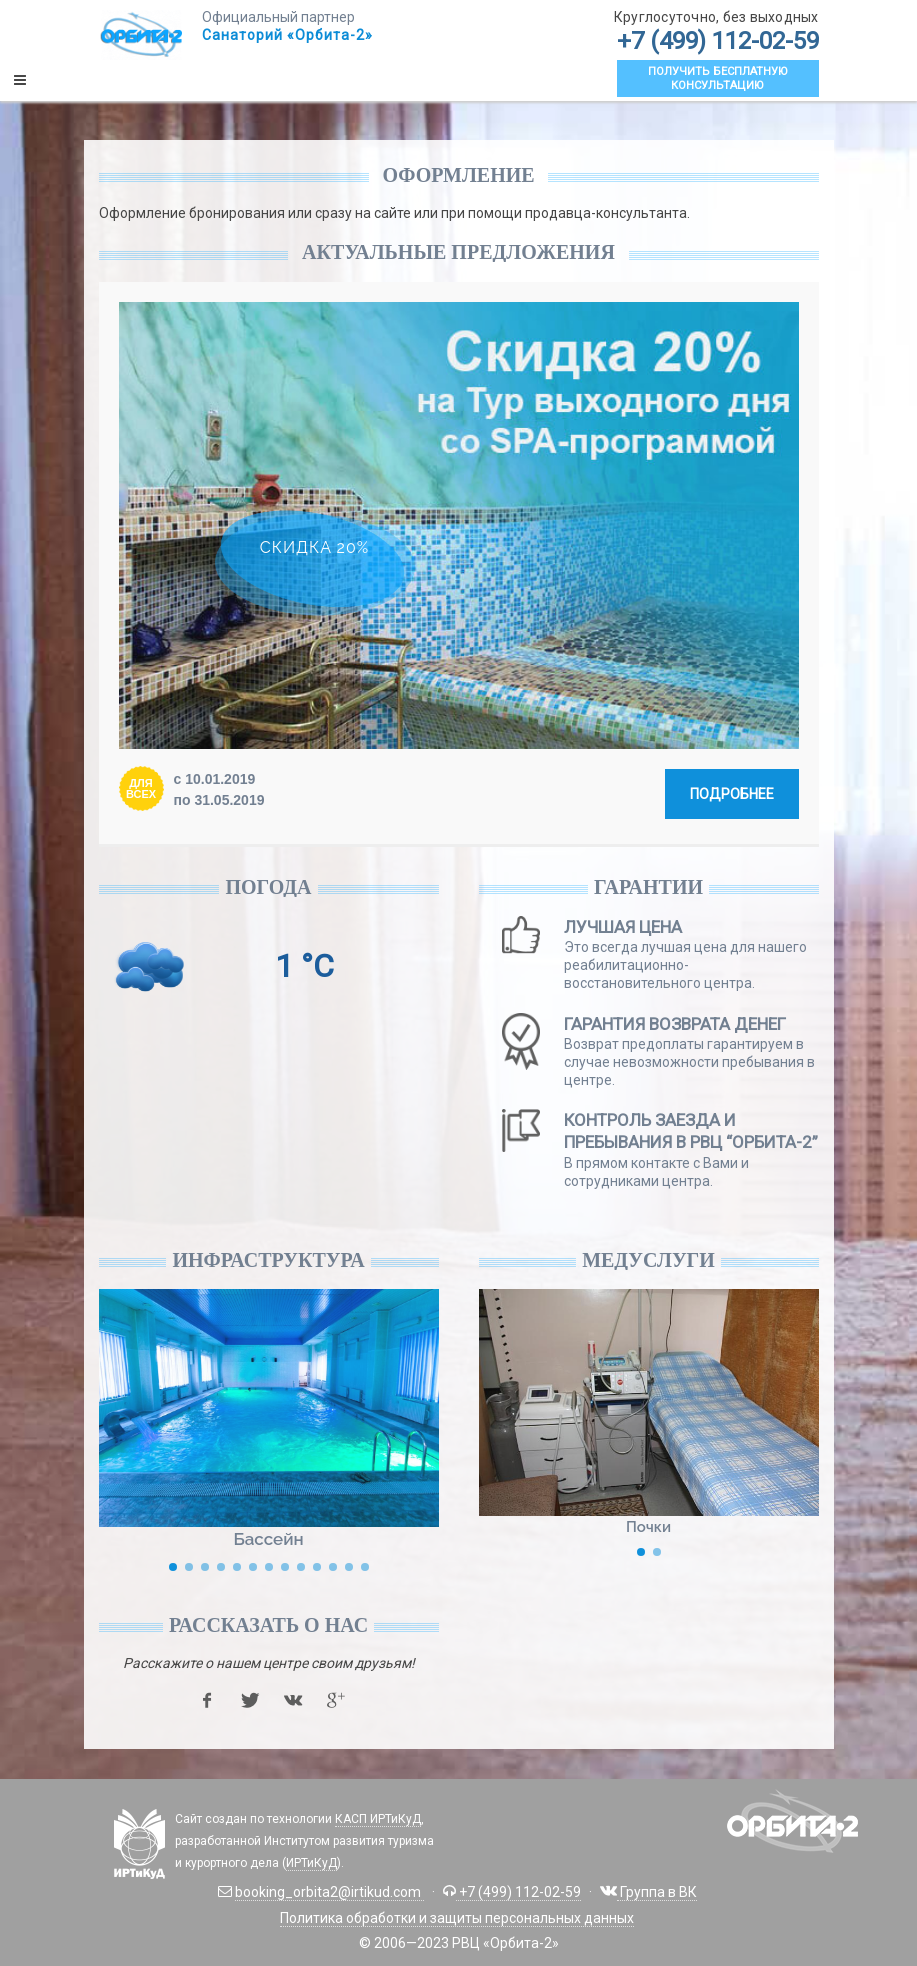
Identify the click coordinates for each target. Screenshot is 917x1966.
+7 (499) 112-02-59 (718, 41)
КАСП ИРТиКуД (378, 1819)
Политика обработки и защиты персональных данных (457, 1918)
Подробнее (732, 794)
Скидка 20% (314, 546)
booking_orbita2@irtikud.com (329, 1892)
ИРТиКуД (311, 1863)
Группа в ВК (657, 1892)
